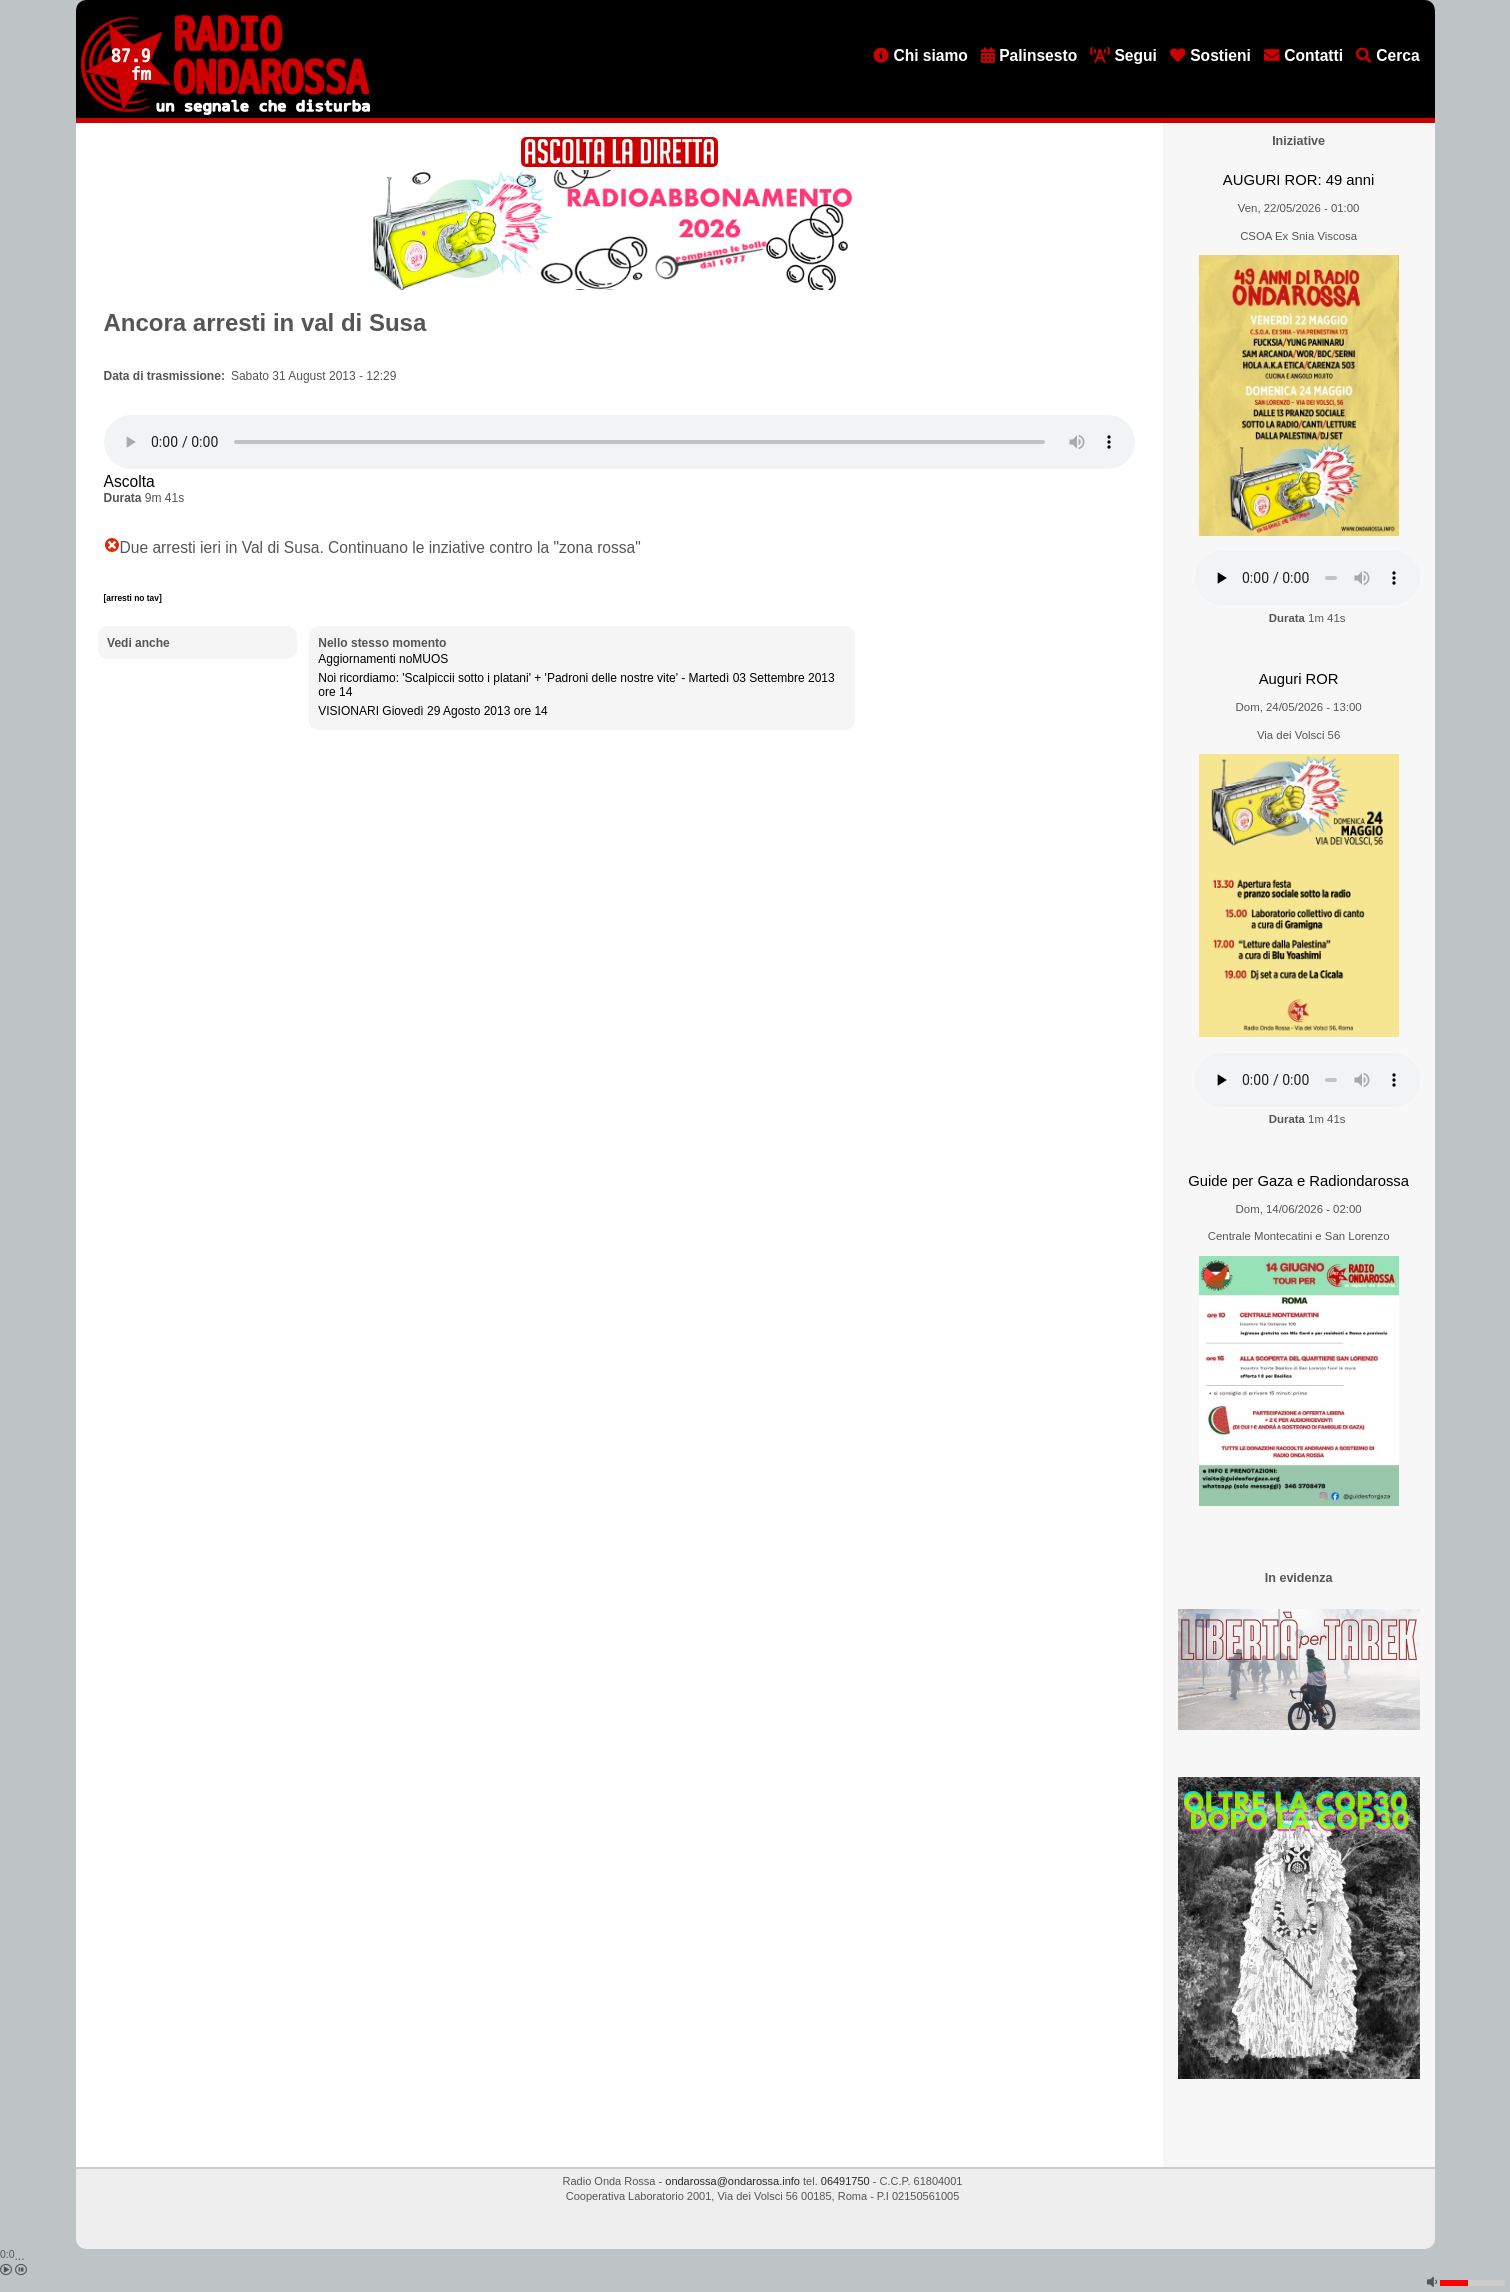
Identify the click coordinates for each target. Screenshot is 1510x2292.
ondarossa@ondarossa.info (732, 2181)
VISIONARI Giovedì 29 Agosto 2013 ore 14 (432, 711)
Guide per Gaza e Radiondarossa (1298, 1181)
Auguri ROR (1299, 679)
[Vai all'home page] (225, 111)
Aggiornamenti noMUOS (383, 659)
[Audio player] (619, 442)
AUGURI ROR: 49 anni (1298, 180)
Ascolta (129, 481)
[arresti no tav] (133, 598)
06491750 (845, 2181)
